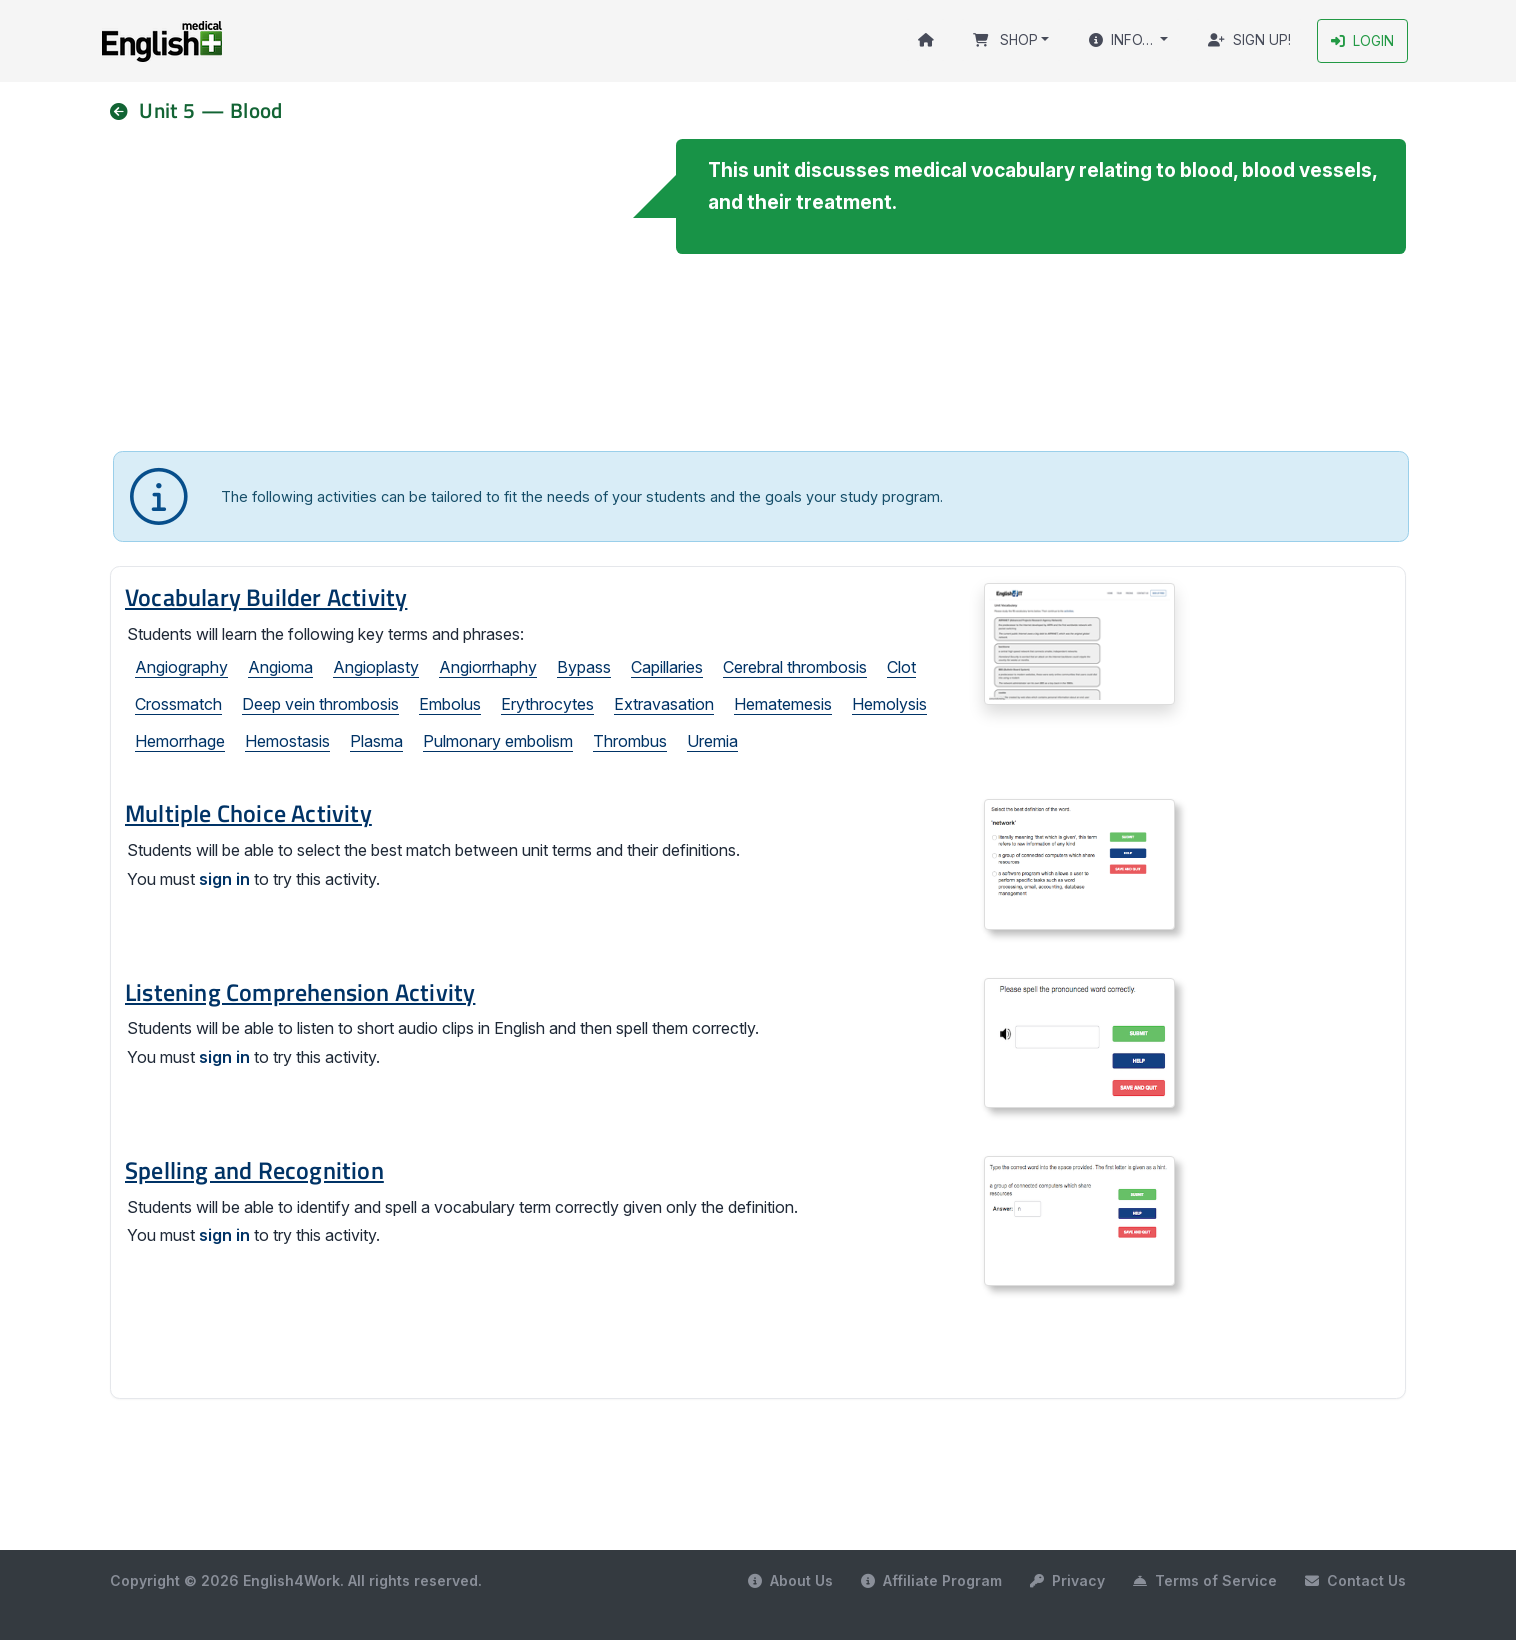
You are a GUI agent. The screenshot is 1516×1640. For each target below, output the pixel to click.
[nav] (127, 110)
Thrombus (630, 742)
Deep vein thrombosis (320, 705)
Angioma (280, 668)
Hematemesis (783, 705)
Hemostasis (287, 742)
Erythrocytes (547, 705)
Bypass (584, 668)
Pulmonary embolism (498, 742)
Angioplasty (376, 668)
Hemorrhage (180, 742)
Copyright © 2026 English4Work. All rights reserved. (296, 1580)
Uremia (712, 742)
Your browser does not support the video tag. (373, 288)
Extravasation (664, 705)
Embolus (450, 705)
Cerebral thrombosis (795, 668)
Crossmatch (178, 705)
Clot (901, 668)
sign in (224, 880)
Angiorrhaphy (488, 668)
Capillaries (667, 668)
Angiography (181, 668)
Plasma (376, 742)
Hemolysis (889, 705)
